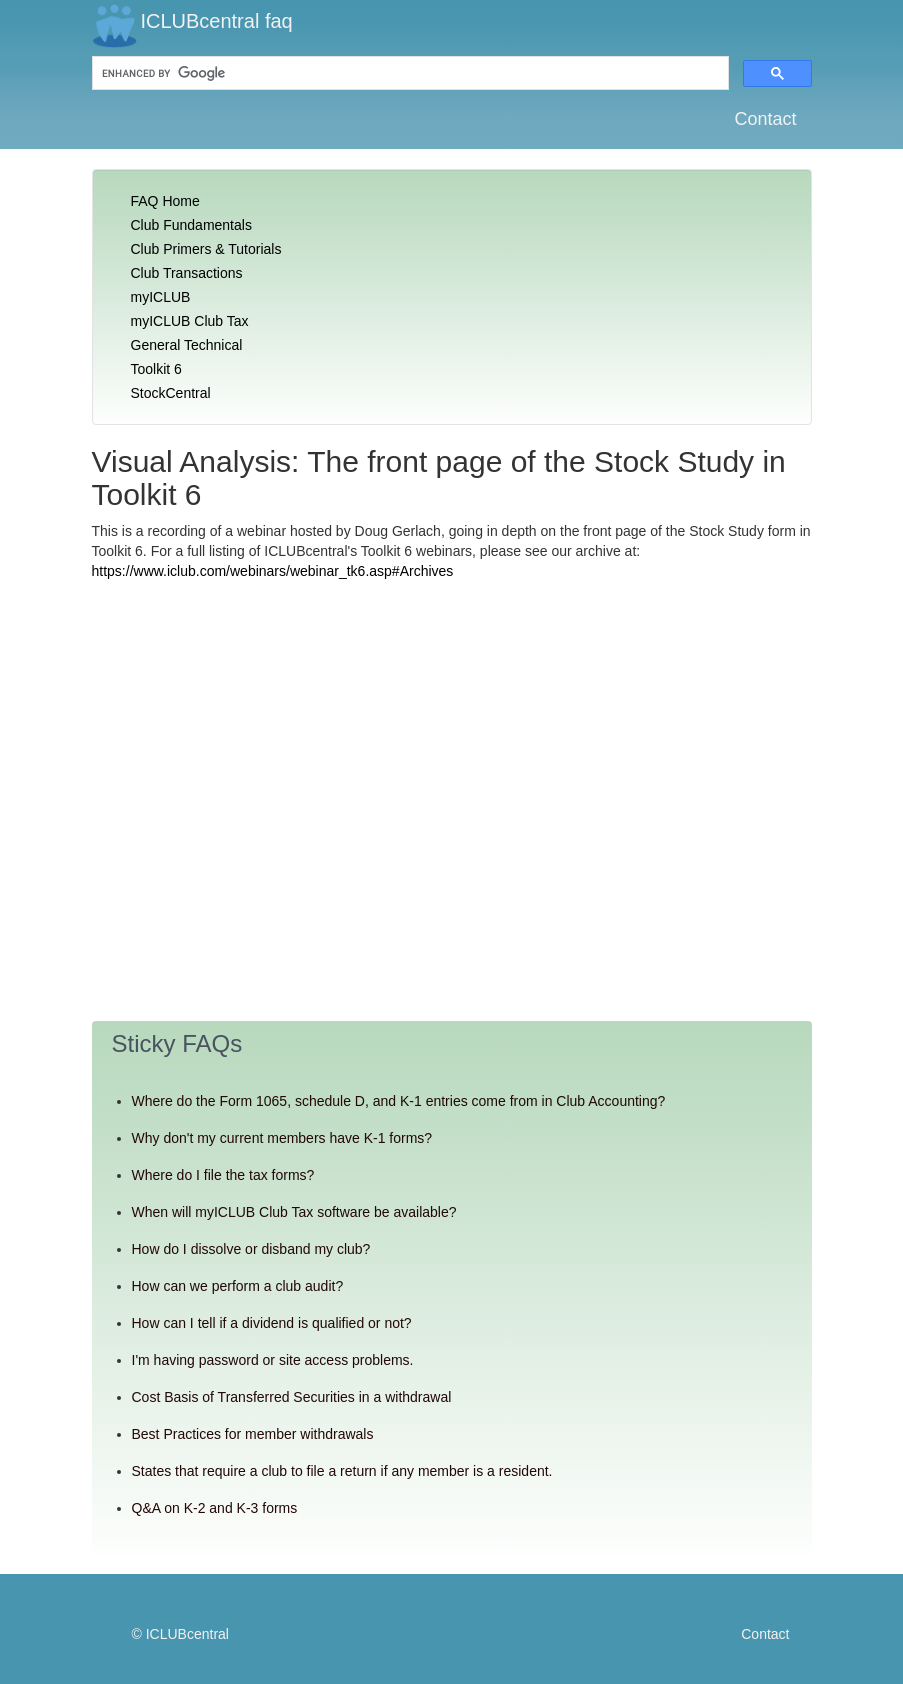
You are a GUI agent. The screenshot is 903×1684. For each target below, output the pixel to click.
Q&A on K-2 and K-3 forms (215, 1508)
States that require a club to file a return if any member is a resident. (342, 1471)
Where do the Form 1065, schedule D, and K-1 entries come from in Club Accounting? (399, 1101)
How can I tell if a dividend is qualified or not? (272, 1323)
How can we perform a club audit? (238, 1286)
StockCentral (171, 393)
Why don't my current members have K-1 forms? (282, 1138)
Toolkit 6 (156, 369)
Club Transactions (187, 273)
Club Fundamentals (191, 225)
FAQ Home (165, 201)
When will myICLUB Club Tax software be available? (294, 1212)
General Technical (187, 345)
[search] (242, 73)
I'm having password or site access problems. (273, 1360)
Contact (765, 119)
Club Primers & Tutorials (206, 249)
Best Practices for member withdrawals (253, 1434)
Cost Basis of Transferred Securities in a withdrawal (292, 1397)
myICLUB (161, 297)
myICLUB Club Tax (190, 321)
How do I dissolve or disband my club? (251, 1249)
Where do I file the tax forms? (223, 1175)
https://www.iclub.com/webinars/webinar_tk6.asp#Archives (273, 571)
